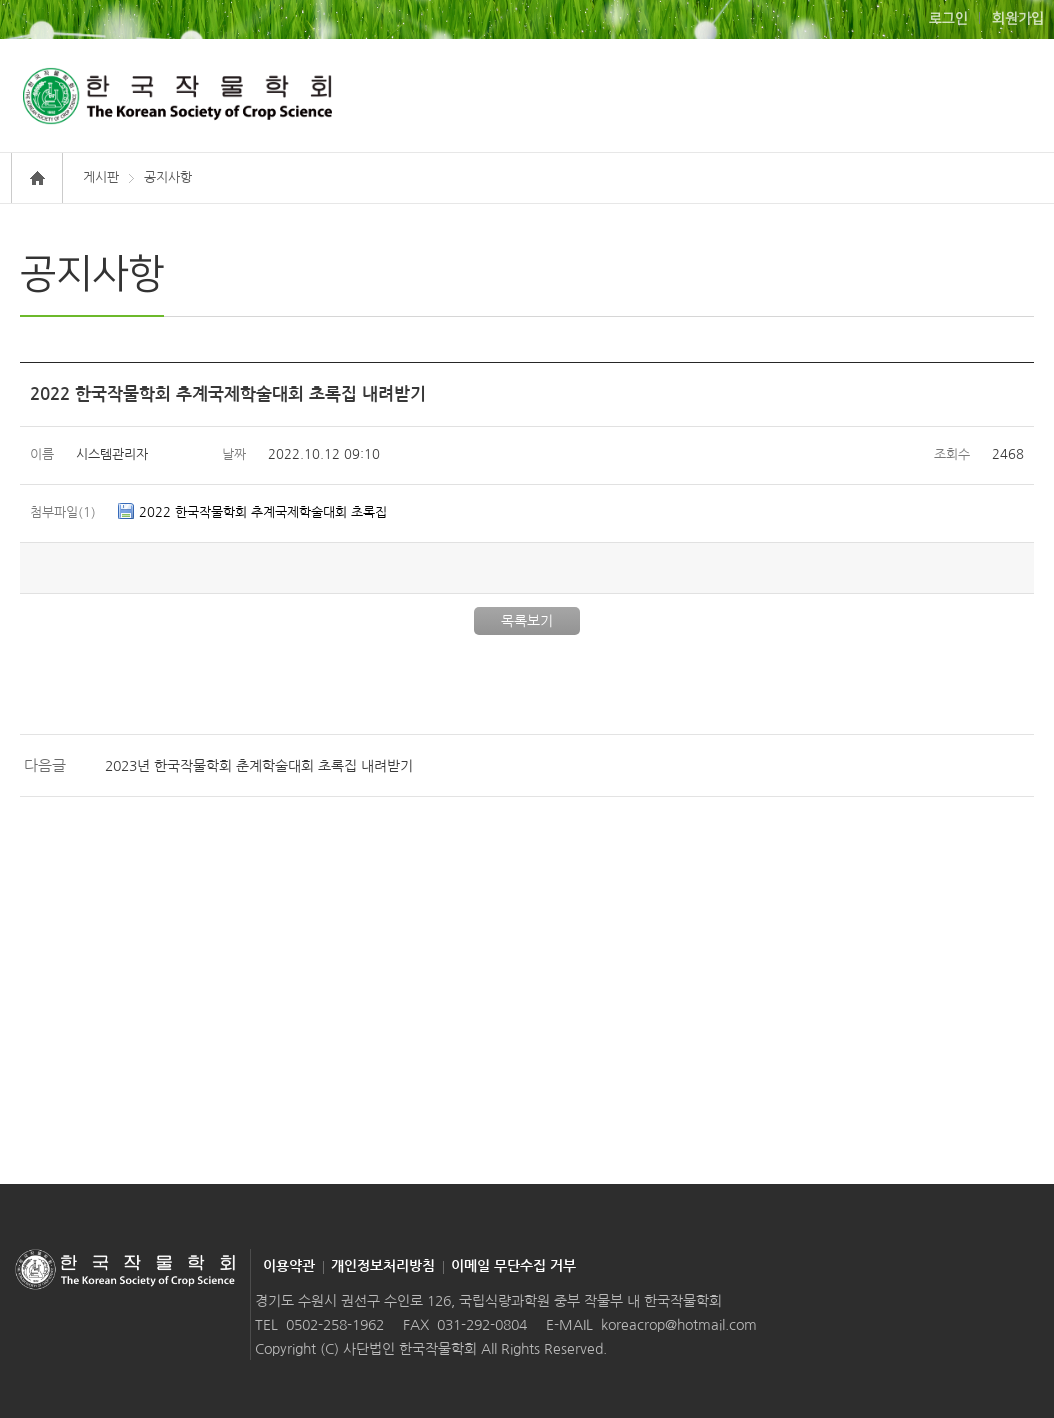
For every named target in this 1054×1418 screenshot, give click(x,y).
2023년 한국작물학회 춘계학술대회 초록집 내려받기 (259, 766)
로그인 (948, 19)
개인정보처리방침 (383, 1266)
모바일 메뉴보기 (997, 95)
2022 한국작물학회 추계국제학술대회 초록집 (263, 512)
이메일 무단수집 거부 (513, 1266)
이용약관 (289, 1266)
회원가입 (1018, 19)
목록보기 (527, 621)
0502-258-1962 (335, 1325)
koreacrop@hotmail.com (679, 1325)
